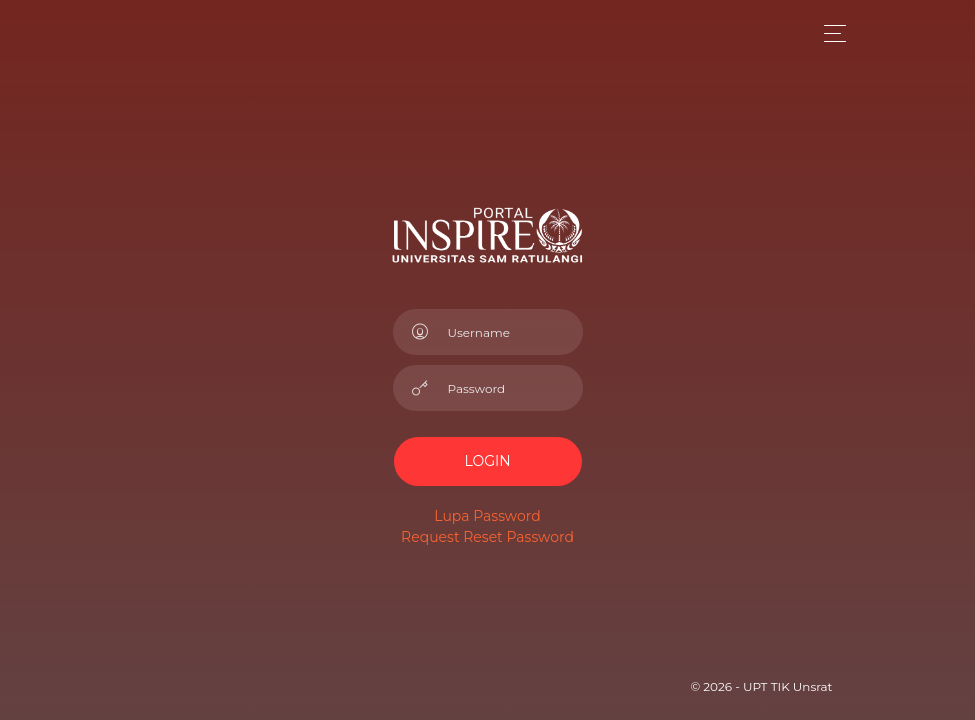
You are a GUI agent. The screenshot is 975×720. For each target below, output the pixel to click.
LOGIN (487, 461)
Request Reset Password (487, 537)
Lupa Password (487, 516)
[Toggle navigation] (829, 33)
